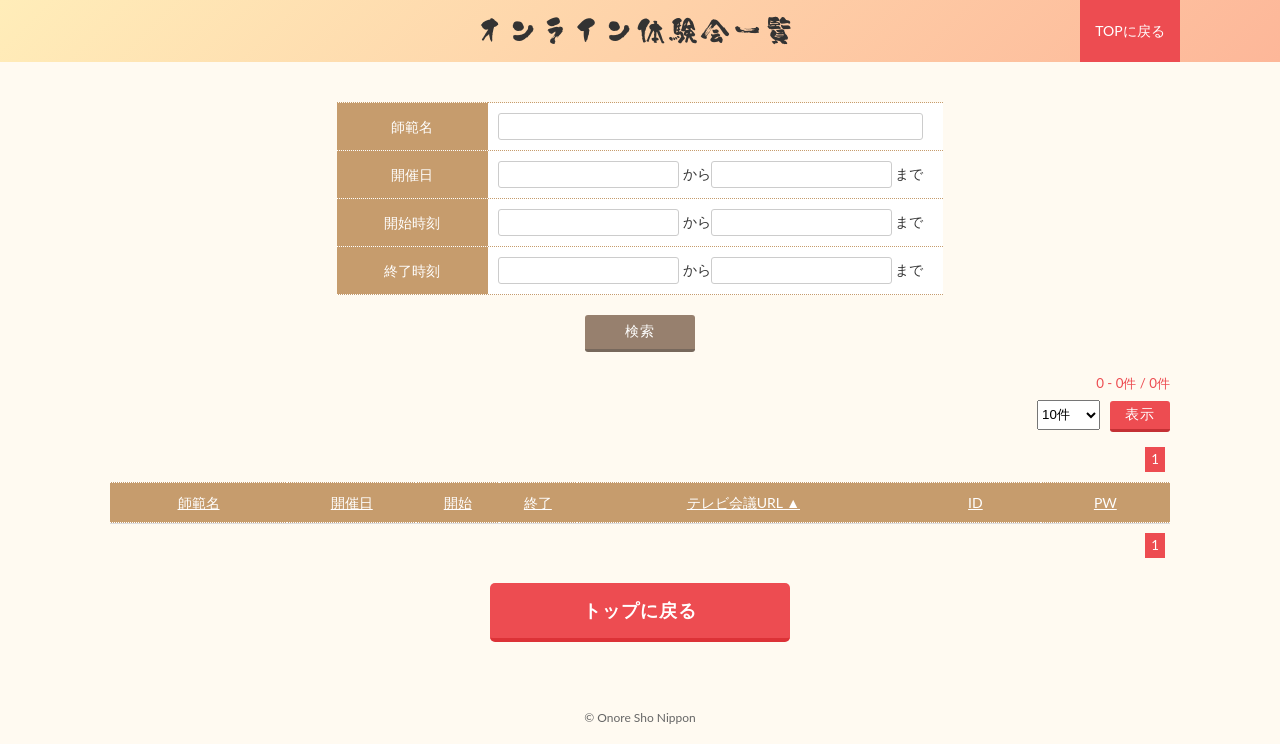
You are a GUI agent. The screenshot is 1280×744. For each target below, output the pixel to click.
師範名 (199, 502)
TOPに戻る (1129, 30)
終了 (538, 502)
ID (975, 502)
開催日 (352, 502)
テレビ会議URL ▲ (743, 502)
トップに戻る (640, 610)
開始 (458, 502)
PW (1105, 502)
